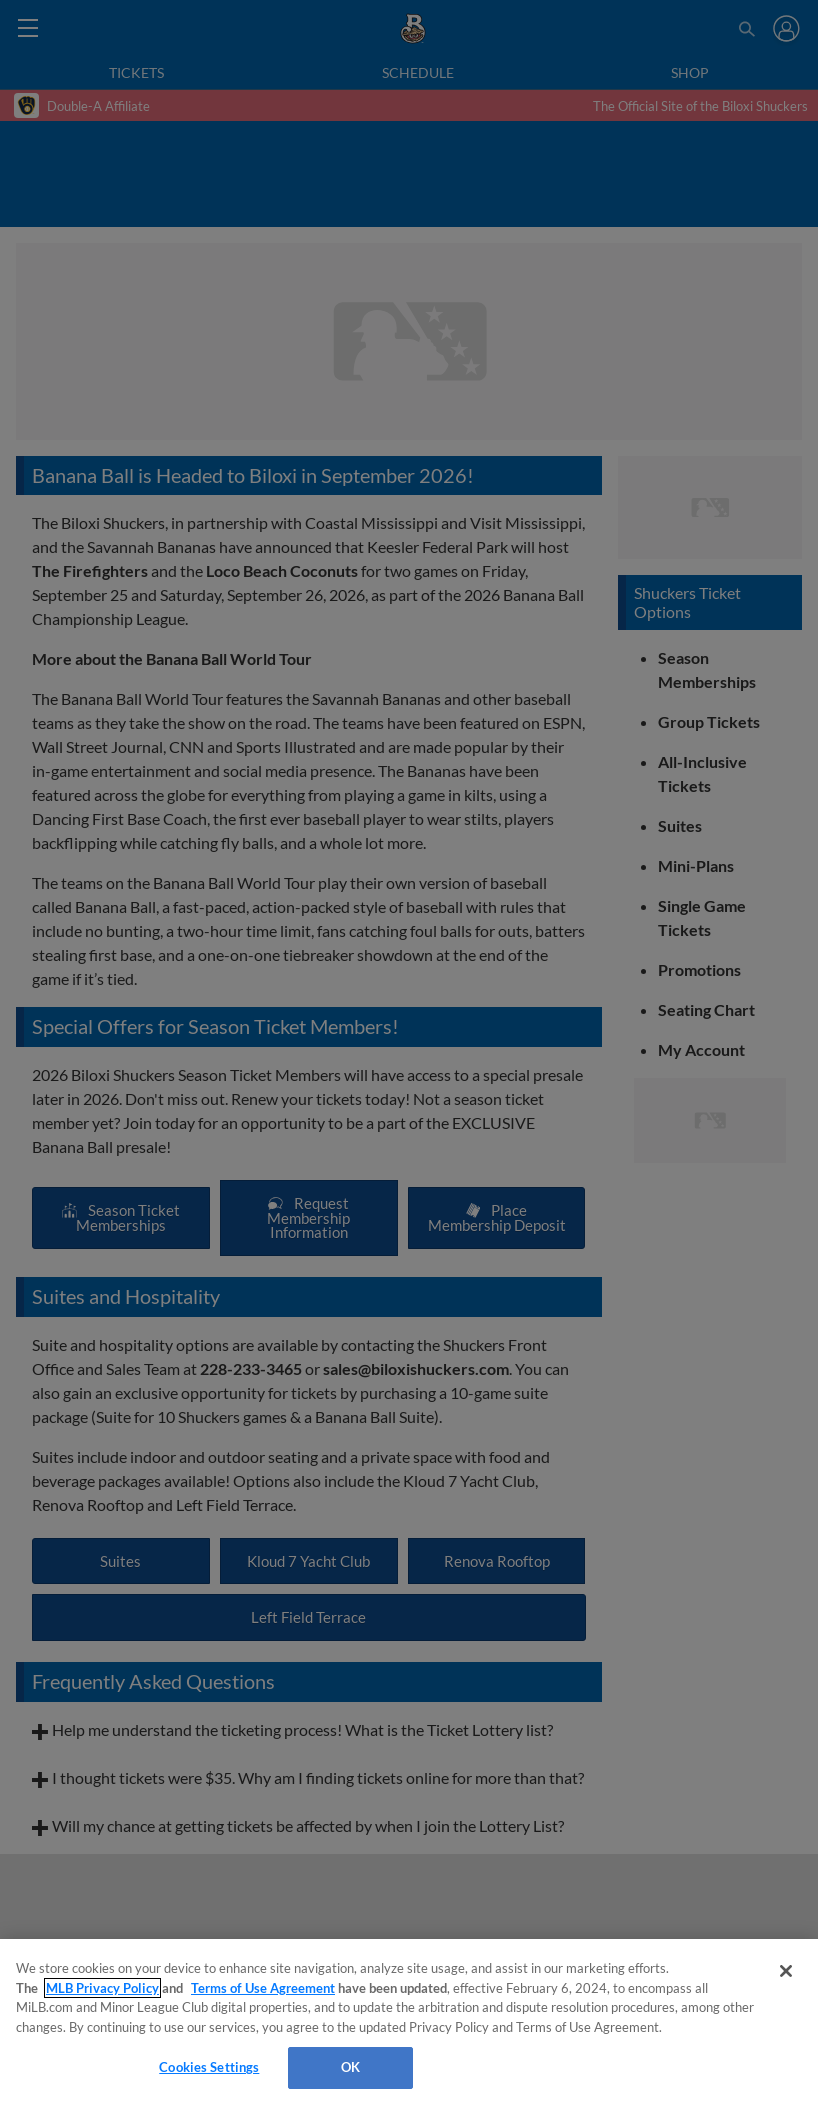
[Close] (786, 1971)
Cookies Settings (209, 2067)
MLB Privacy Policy (102, 1988)
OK (350, 2067)
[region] (409, 2022)
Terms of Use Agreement (263, 1988)
